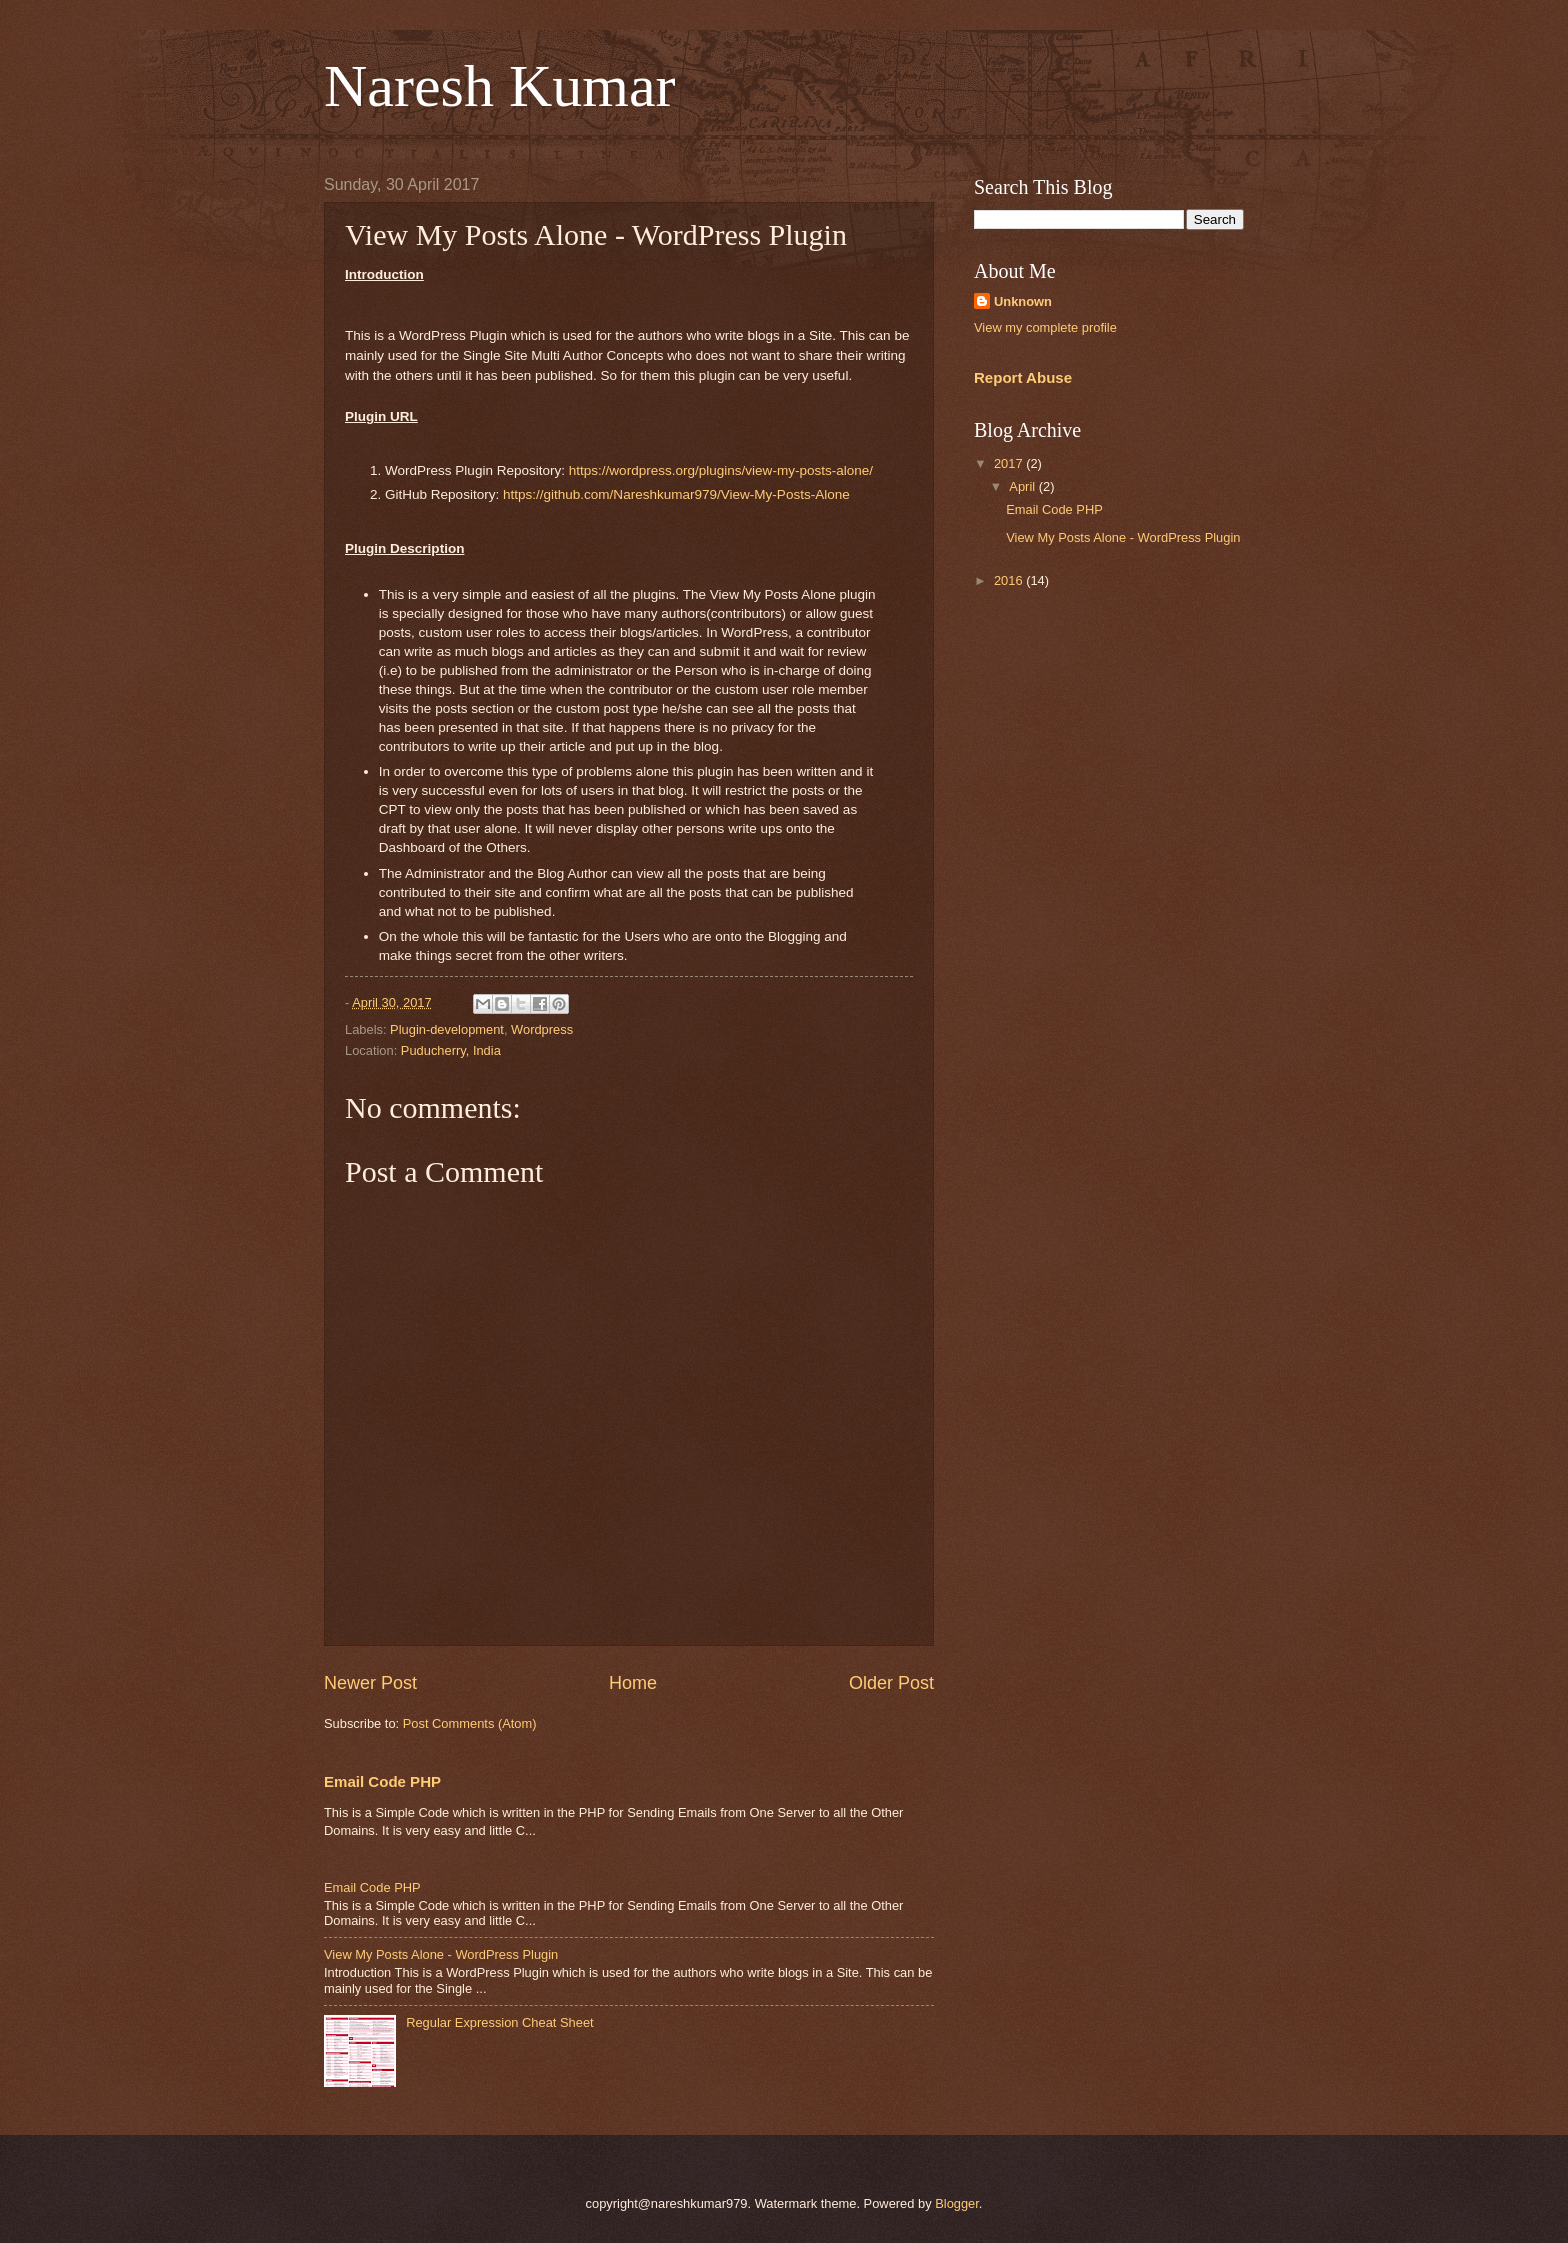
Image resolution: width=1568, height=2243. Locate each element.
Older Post (891, 1683)
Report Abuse (1023, 377)
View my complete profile (1045, 327)
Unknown (1023, 301)
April (1023, 486)
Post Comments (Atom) (470, 1723)
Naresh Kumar (500, 86)
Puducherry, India (451, 1050)
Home (633, 1683)
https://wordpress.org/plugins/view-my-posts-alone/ (721, 470)
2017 (1010, 463)
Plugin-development (447, 1029)
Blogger (957, 2203)
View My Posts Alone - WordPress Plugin (441, 1954)
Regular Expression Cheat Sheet (500, 2022)
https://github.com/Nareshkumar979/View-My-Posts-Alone (676, 494)
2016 (1010, 580)
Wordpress (542, 1029)
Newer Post (370, 1683)
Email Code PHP (382, 1781)
